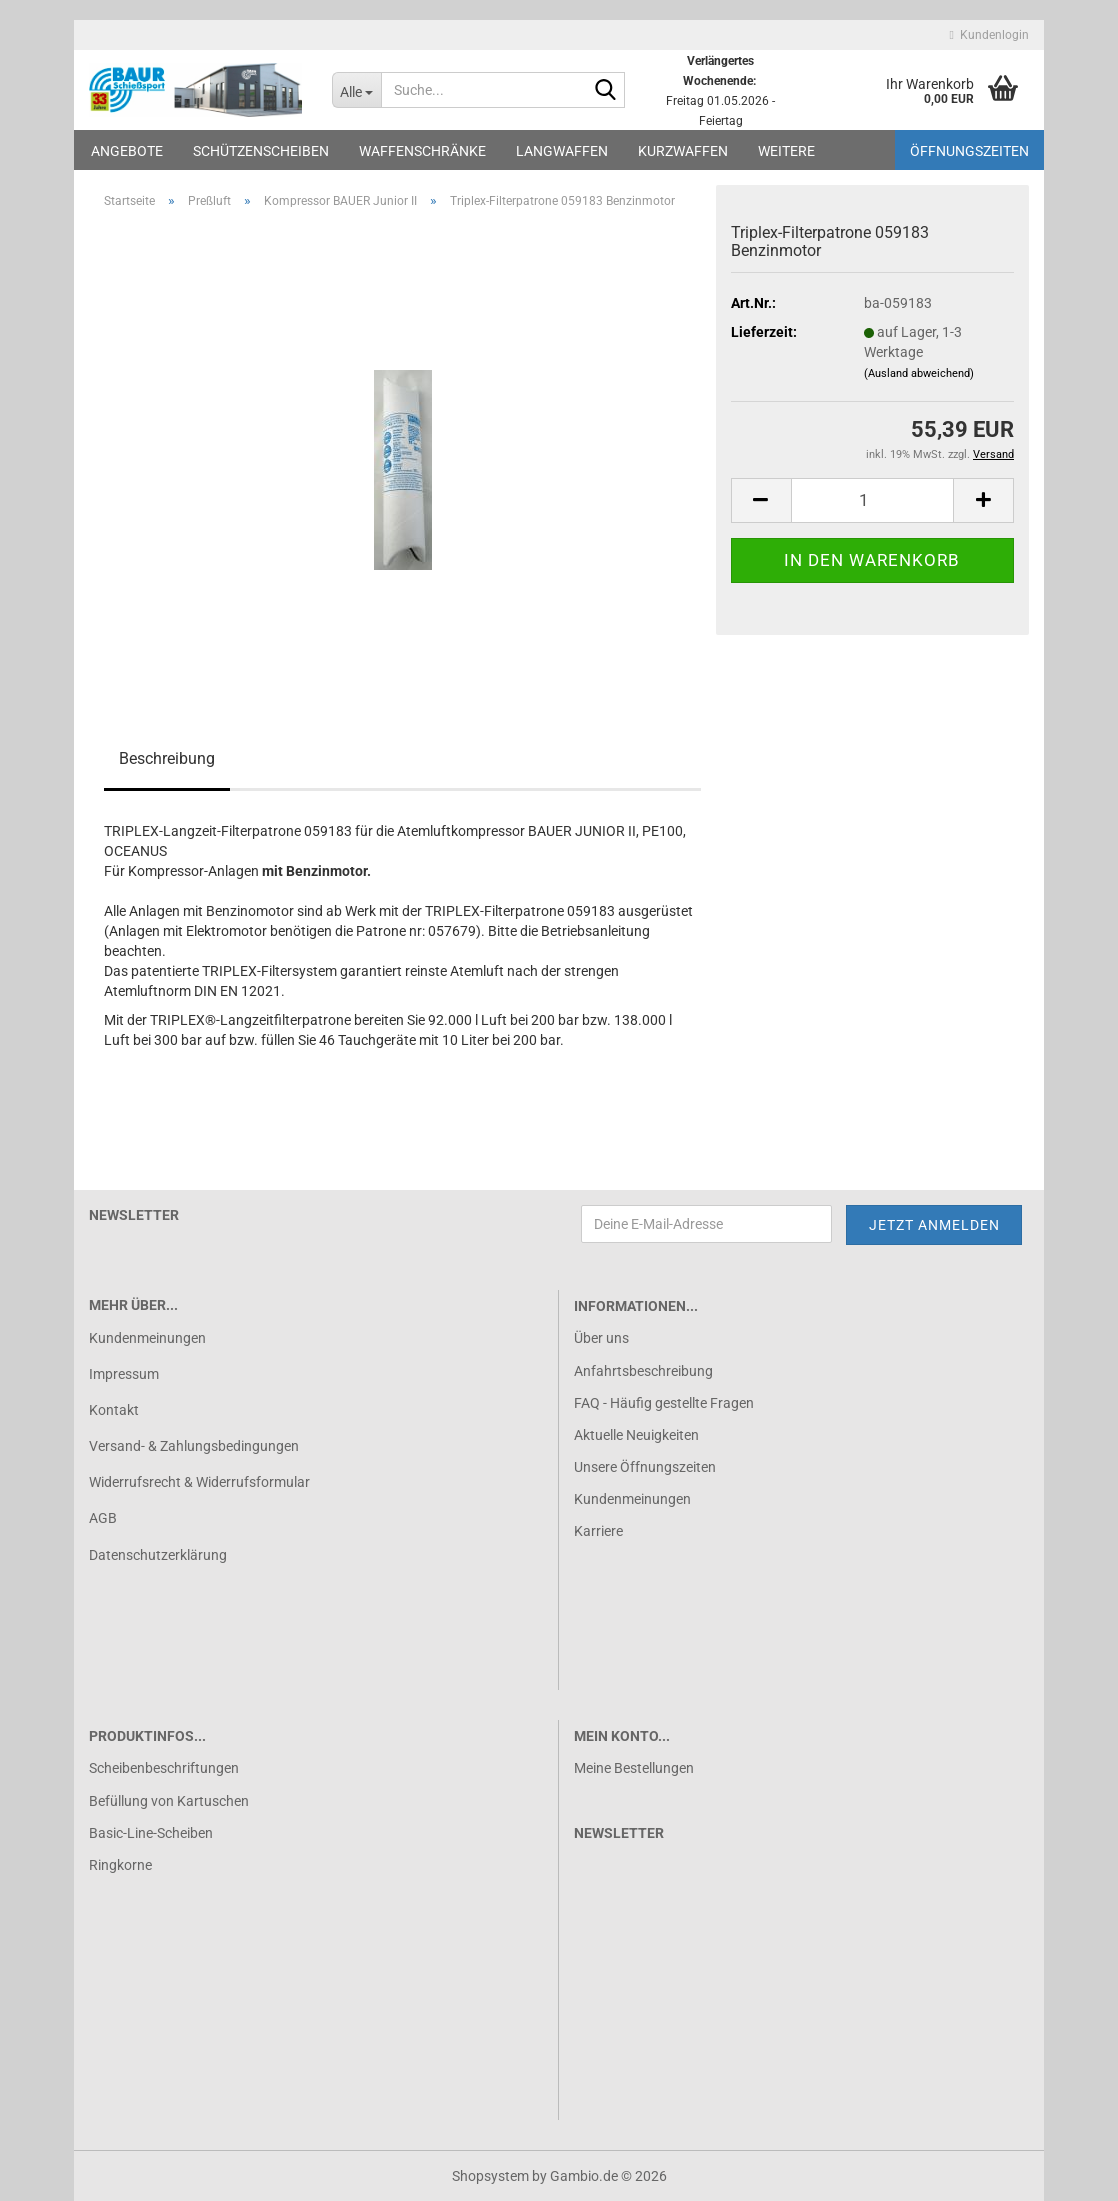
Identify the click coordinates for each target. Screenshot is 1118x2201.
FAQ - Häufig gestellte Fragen (664, 1403)
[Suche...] (356, 90)
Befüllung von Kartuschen (169, 1801)
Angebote (127, 151)
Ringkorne (120, 1865)
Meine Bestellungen (634, 1768)
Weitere (786, 151)
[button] (761, 500)
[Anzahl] (872, 500)
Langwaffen (562, 151)
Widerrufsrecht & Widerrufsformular (199, 1482)
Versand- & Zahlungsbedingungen (194, 1446)
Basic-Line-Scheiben (151, 1833)
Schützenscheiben (261, 151)
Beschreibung (167, 758)
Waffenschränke (422, 151)
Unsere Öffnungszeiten (645, 1467)
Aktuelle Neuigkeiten (636, 1435)
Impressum (124, 1374)
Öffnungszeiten (969, 151)
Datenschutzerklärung (158, 1555)
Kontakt (114, 1410)
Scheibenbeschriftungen (164, 1768)
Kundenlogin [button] (989, 35)
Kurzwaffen (683, 151)
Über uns (601, 1338)
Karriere (598, 1531)
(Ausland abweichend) (919, 373)
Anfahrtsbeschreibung (643, 1371)
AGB (103, 1518)
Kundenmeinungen (147, 1338)
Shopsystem (490, 2176)
